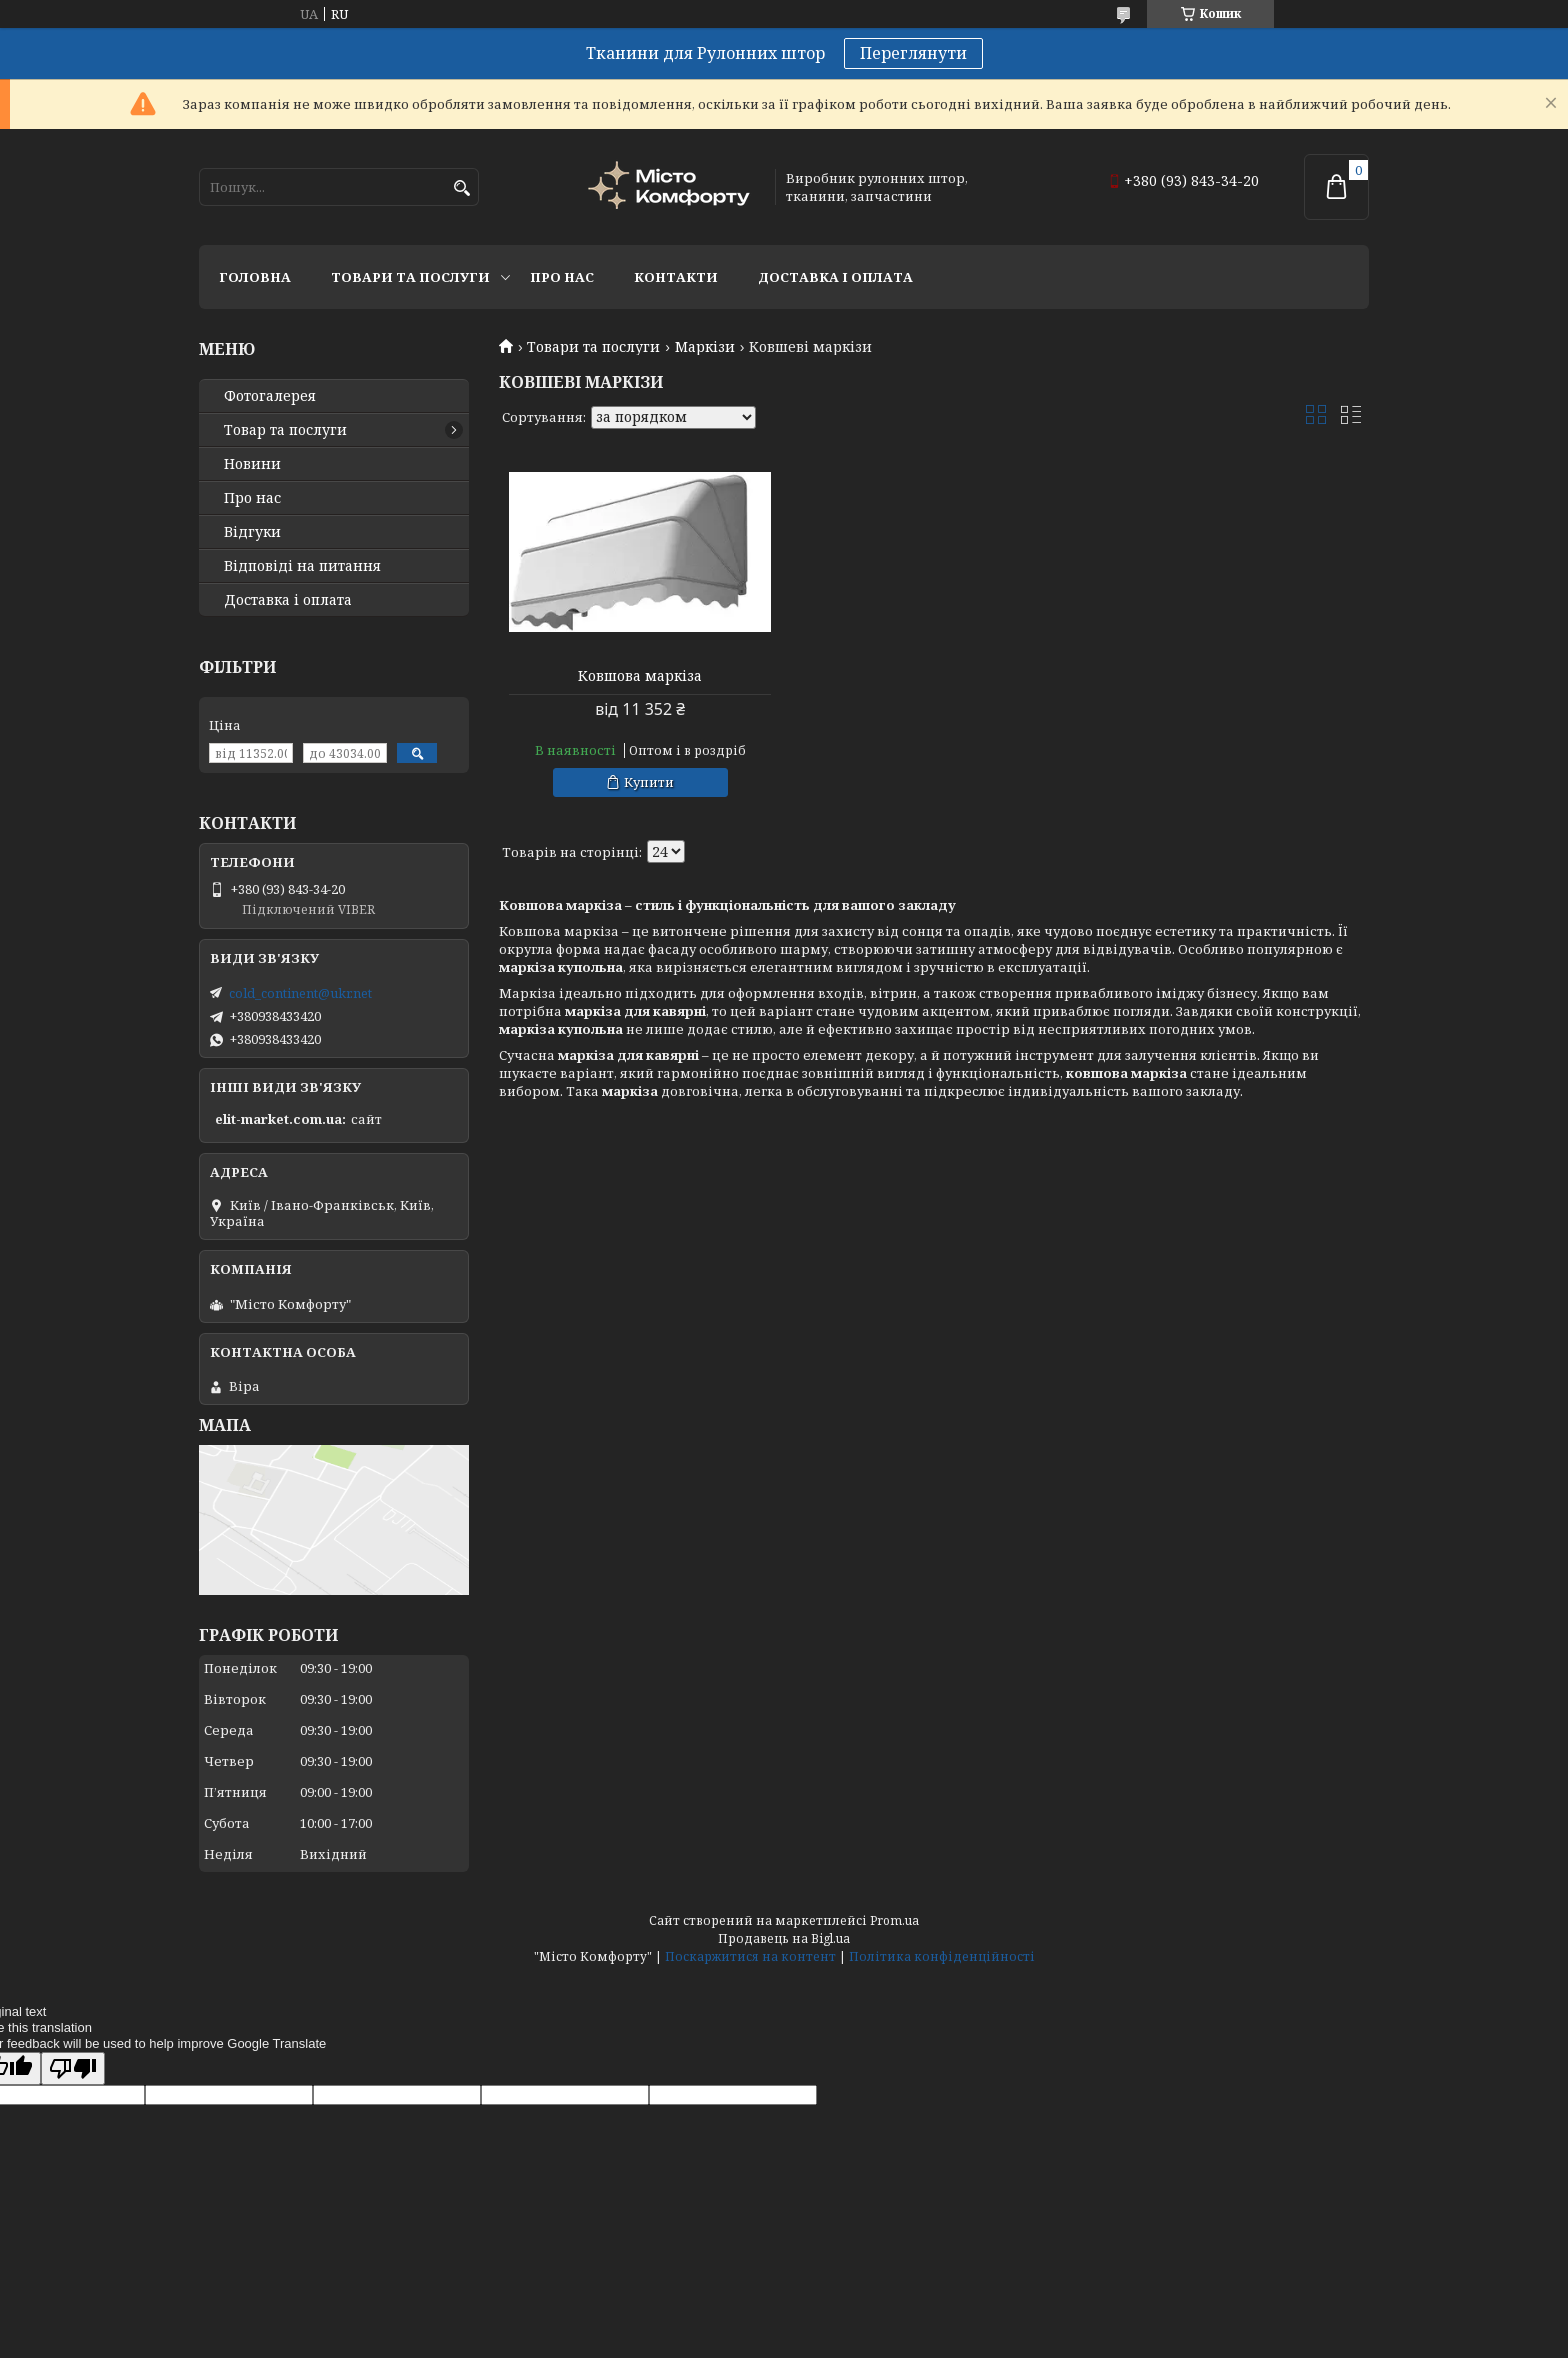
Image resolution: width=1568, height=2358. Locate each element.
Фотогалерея (270, 396)
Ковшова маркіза (638, 676)
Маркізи (705, 347)
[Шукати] (461, 188)
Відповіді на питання (302, 566)
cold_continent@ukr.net (300, 993)
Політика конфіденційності (942, 1956)
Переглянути (913, 53)
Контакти (676, 277)
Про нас (562, 277)
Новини (252, 464)
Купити (647, 782)
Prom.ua (894, 1920)
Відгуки (252, 532)
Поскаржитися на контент (750, 1956)
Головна (255, 277)
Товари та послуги (410, 277)
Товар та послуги (285, 430)
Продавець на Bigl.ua (784, 1938)
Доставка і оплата (835, 277)
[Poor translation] (73, 2068)
